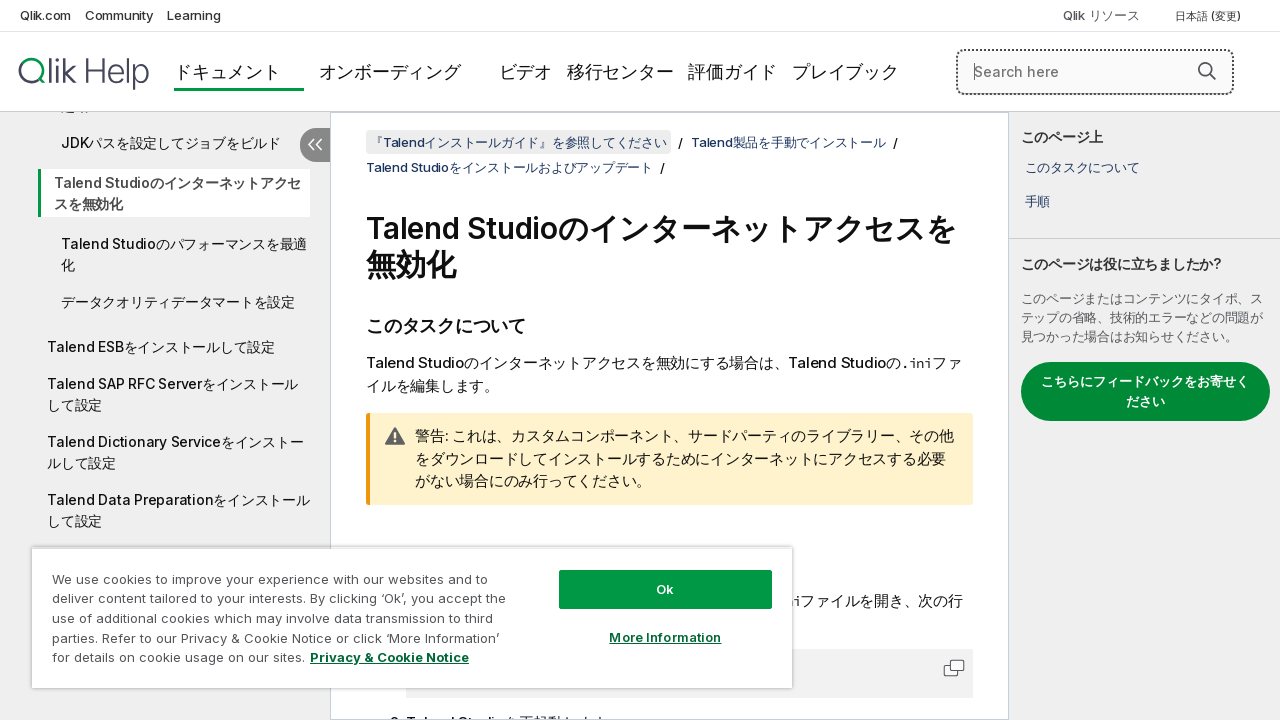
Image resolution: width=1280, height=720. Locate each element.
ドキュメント (227, 71)
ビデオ (525, 71)
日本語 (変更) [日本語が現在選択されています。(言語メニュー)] (1209, 16)
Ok (650, 574)
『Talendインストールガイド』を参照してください (518, 142)
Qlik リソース (1101, 15)
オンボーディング (390, 71)
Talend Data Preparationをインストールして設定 (178, 510)
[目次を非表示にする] (315, 145)
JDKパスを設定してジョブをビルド (171, 142)
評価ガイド (732, 71)
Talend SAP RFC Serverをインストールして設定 (172, 394)
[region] (403, 610)
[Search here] (1095, 72)
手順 (1038, 201)
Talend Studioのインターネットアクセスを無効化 (177, 193)
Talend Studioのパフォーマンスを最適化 (184, 254)
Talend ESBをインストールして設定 (161, 346)
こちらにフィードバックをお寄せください (1145, 391)
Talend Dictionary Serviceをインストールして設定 (175, 452)
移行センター (620, 71)
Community (119, 15)
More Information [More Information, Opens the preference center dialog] (650, 622)
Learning (193, 15)
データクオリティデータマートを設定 (178, 301)
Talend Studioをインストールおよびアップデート (509, 167)
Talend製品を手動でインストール (788, 142)
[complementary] (1144, 416)
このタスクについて (1082, 167)
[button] (1207, 71)
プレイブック (845, 71)
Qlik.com (45, 15)
